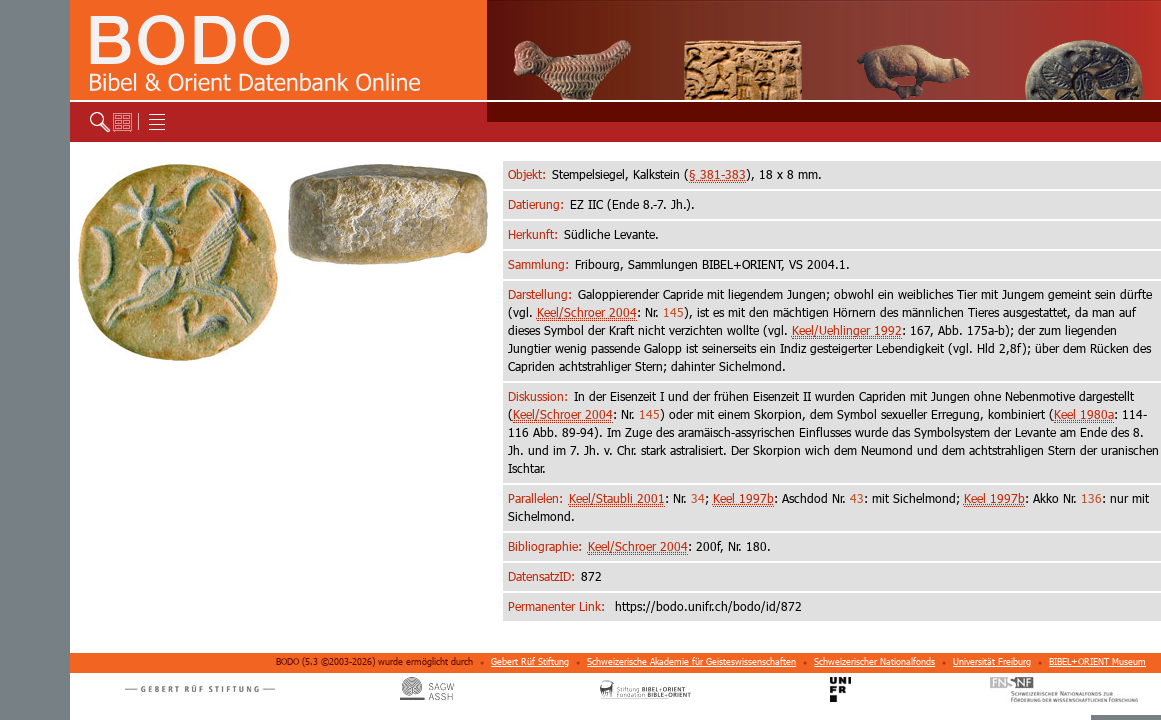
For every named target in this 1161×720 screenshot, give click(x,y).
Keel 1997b (743, 498)
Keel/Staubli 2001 (617, 498)
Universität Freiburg (992, 661)
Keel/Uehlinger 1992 (847, 330)
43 (857, 498)
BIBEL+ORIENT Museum (1097, 661)
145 (673, 312)
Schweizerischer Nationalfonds (874, 661)
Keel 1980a (1084, 414)
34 (698, 498)
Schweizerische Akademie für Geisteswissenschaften (691, 661)
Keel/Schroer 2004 (587, 312)
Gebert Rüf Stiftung (530, 661)
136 (1091, 498)
